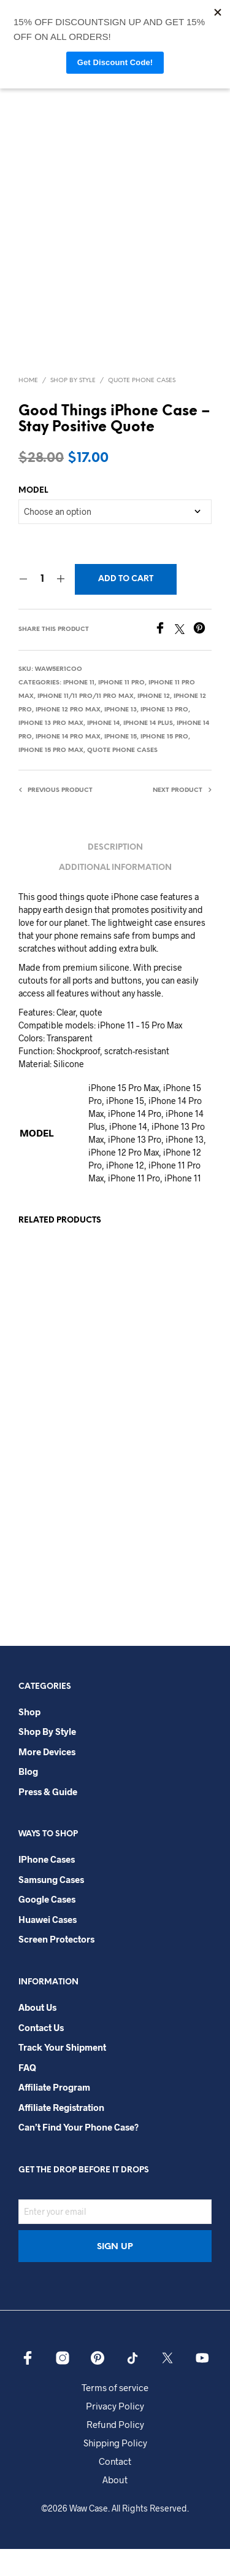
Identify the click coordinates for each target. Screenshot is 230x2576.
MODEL (33, 518)
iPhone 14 (103, 750)
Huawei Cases (47, 1946)
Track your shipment (62, 2074)
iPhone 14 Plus (148, 750)
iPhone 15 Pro (164, 764)
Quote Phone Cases (141, 407)
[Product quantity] (42, 606)
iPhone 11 (78, 710)
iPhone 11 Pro (121, 710)
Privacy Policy (115, 2432)
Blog (28, 1798)
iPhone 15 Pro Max (50, 777)
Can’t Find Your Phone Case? (78, 2153)
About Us (37, 2034)
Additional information (115, 895)
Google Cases (46, 1926)
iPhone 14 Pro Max (68, 764)
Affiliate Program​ (54, 2114)
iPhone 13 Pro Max (50, 750)
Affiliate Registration (61, 2134)
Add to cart (125, 606)
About (115, 2506)
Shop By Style (73, 407)
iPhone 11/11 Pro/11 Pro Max (85, 723)
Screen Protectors (56, 1966)
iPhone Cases (46, 1886)
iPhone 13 (120, 737)
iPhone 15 (120, 764)
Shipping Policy (115, 2469)
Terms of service (115, 2414)
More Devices (46, 1778)
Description (115, 875)
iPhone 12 (153, 723)
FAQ (27, 2094)
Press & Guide (47, 1818)
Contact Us (41, 2054)
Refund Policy (115, 2451)
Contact (115, 2488)
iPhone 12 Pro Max (68, 737)
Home (28, 407)
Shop (29, 1738)
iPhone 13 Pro (164, 737)
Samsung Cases (51, 1906)
